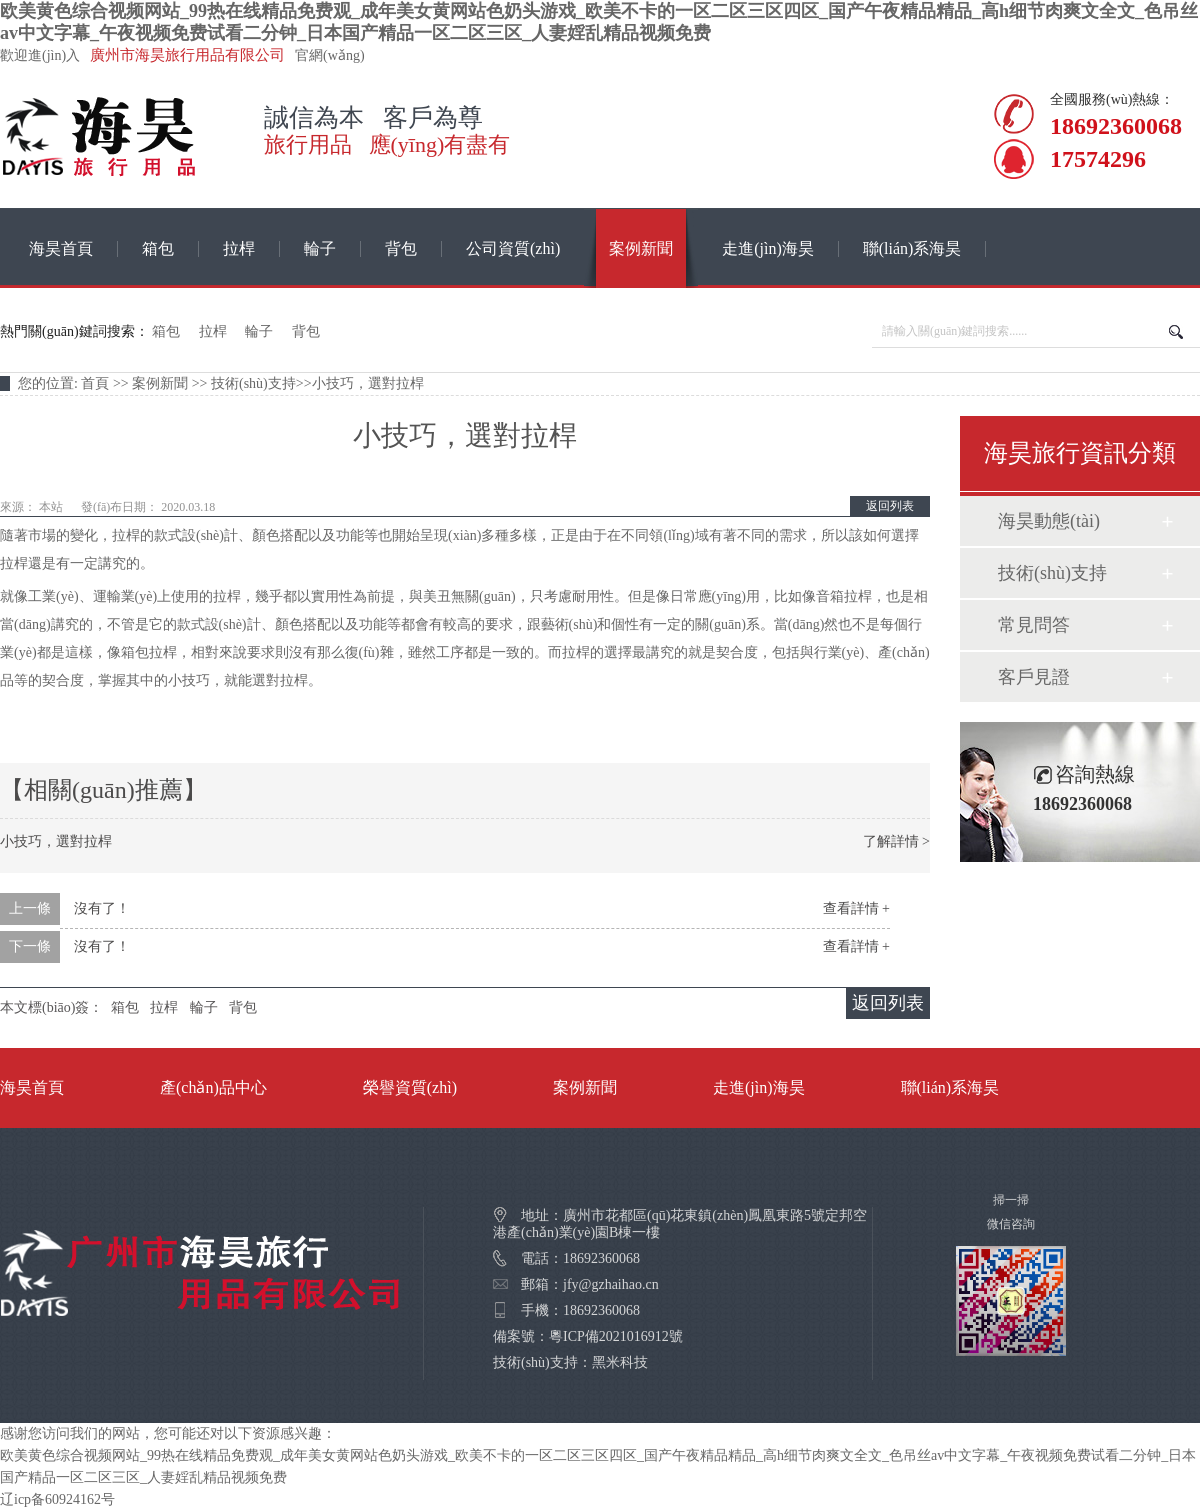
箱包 (158, 248)
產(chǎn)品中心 (213, 1087)
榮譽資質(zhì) (410, 1087)
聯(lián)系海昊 (912, 248)
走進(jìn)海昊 (768, 248)
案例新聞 (641, 248)
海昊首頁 (61, 248)
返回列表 (890, 506)
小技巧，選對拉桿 (56, 841)
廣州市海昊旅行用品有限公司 (187, 55)
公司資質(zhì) (513, 248)
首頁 (95, 383)
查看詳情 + (856, 908)
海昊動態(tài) (1049, 521)
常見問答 (1034, 625)
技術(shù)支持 (253, 383)
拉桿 (239, 248)
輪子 (320, 248)
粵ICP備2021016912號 (616, 1336)
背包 (401, 248)
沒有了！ (102, 908)
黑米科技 (620, 1362)
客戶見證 (1034, 677)
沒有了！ (102, 946)
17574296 (1092, 159)
